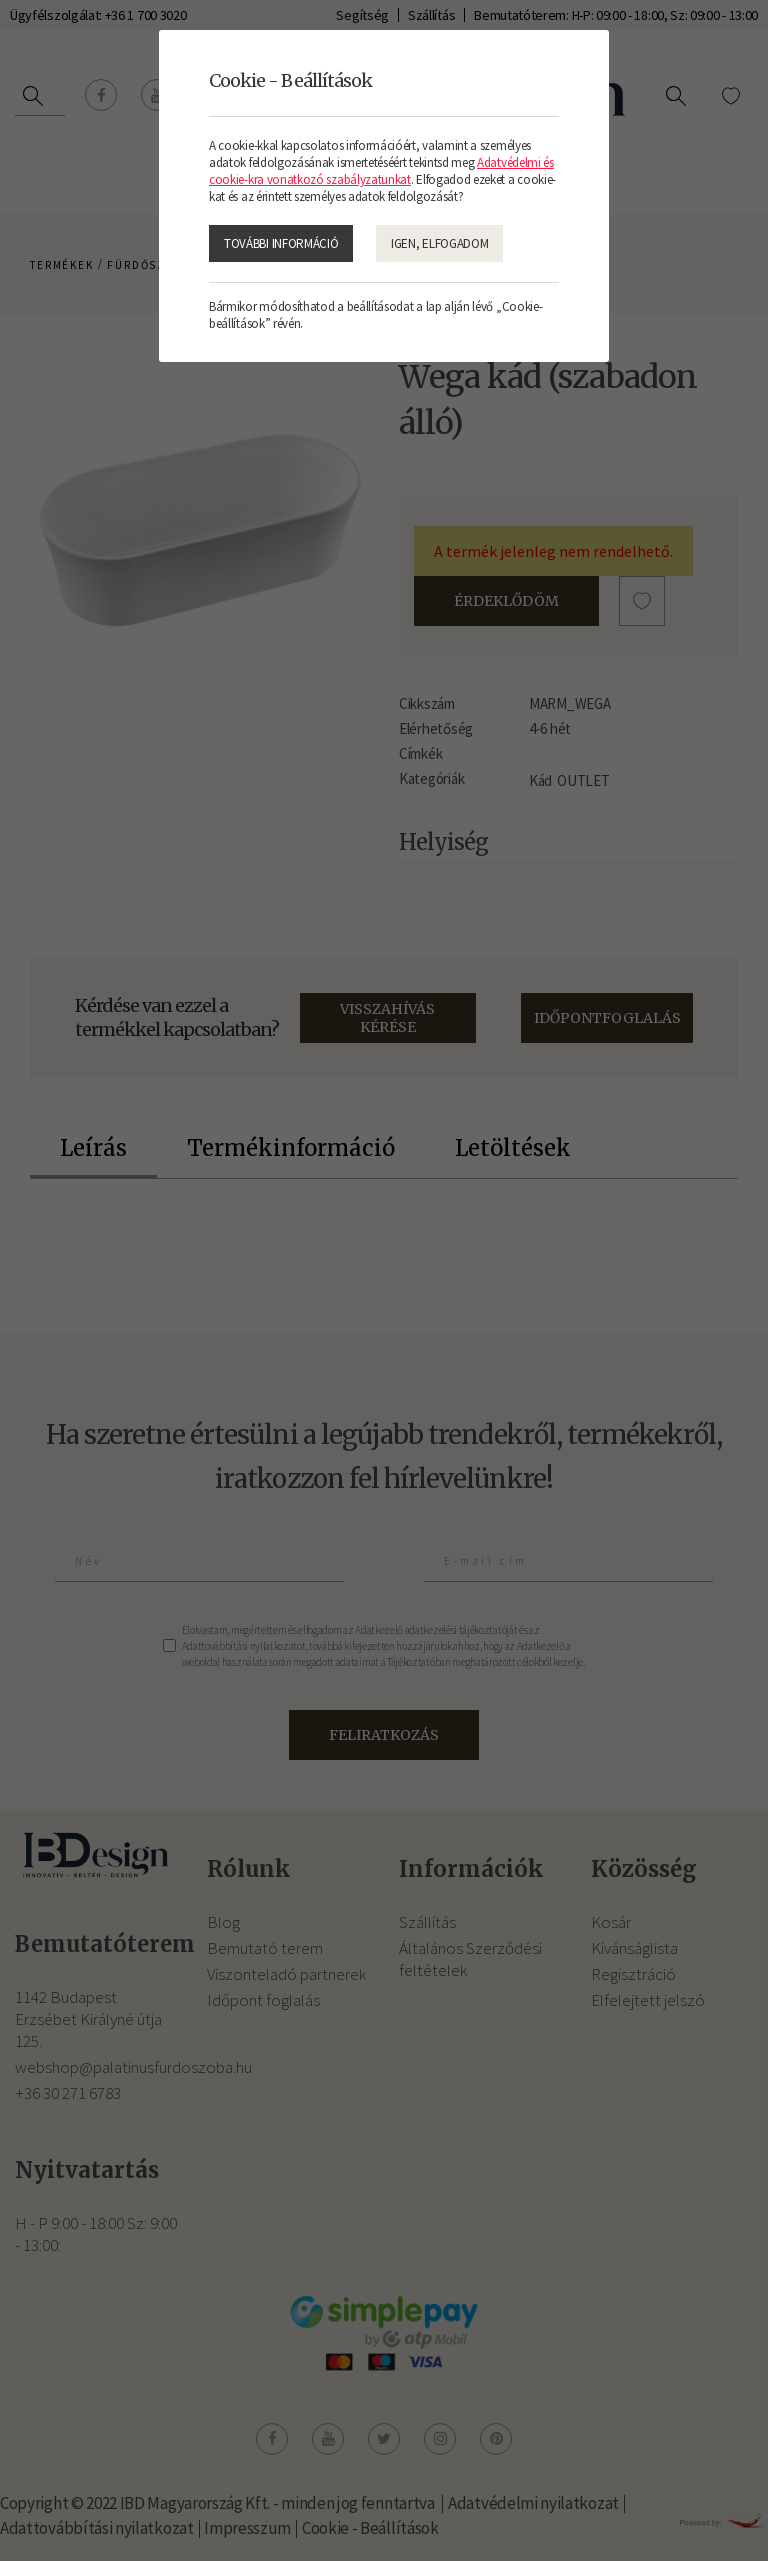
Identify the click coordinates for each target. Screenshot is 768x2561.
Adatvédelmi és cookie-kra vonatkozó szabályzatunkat (381, 171)
